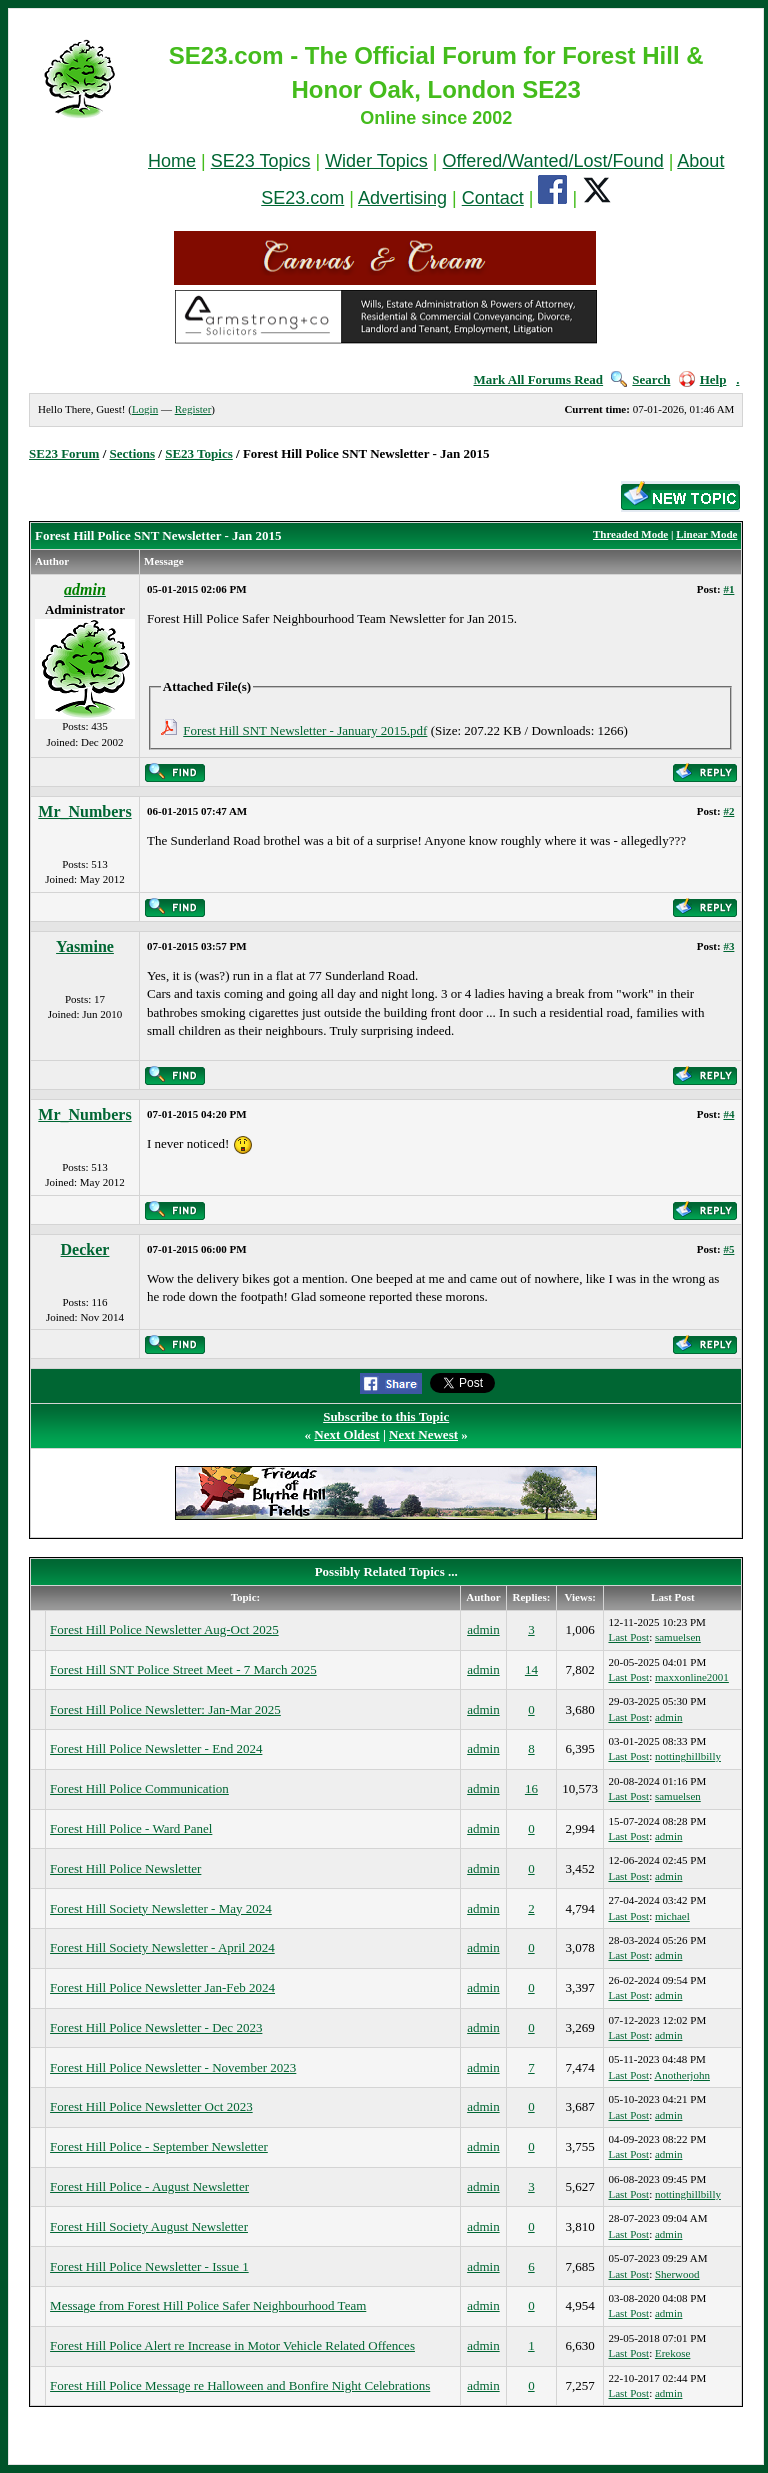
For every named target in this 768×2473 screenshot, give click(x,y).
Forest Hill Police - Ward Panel (131, 1828)
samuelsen (678, 1637)
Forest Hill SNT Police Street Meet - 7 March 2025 (183, 1669)
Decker (85, 1249)
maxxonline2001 (692, 1677)
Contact (493, 198)
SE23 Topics (261, 161)
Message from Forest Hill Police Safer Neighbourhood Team (208, 2305)
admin (483, 1629)
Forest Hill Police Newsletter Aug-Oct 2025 (164, 1629)
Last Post (628, 1637)
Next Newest (423, 1434)
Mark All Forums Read (538, 379)
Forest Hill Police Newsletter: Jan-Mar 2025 (165, 1709)
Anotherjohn (682, 2075)
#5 (728, 1249)
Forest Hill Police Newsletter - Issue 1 (149, 2266)
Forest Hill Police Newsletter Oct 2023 (151, 2106)
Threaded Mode (630, 534)
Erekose (672, 2353)
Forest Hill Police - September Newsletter (159, 2146)
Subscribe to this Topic (386, 1416)
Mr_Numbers (84, 811)
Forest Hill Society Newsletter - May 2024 (161, 1908)
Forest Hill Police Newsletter (125, 1868)
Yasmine (85, 946)
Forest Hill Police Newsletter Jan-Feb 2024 (162, 1987)
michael (672, 1916)
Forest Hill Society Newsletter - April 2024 (162, 1947)
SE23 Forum (64, 453)
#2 (728, 811)
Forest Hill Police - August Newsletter (149, 2186)
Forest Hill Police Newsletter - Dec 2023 (156, 2027)
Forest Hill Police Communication (139, 1788)
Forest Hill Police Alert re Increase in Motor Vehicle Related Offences (232, 2345)
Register (193, 409)
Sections (133, 453)
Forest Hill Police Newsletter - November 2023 (173, 2067)
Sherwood (677, 2274)
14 (531, 1669)
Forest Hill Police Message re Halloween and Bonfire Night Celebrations (240, 2385)
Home (172, 161)
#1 (728, 589)
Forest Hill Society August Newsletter (149, 2226)
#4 (728, 1114)
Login (145, 409)
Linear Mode (706, 534)
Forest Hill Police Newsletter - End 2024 (156, 1748)
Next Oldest (346, 1434)
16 (531, 1788)
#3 (728, 946)
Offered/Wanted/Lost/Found (553, 161)
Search (640, 379)
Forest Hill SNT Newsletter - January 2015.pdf (305, 730)
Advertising (402, 198)
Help (703, 379)
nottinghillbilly (688, 1756)
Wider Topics (376, 161)
